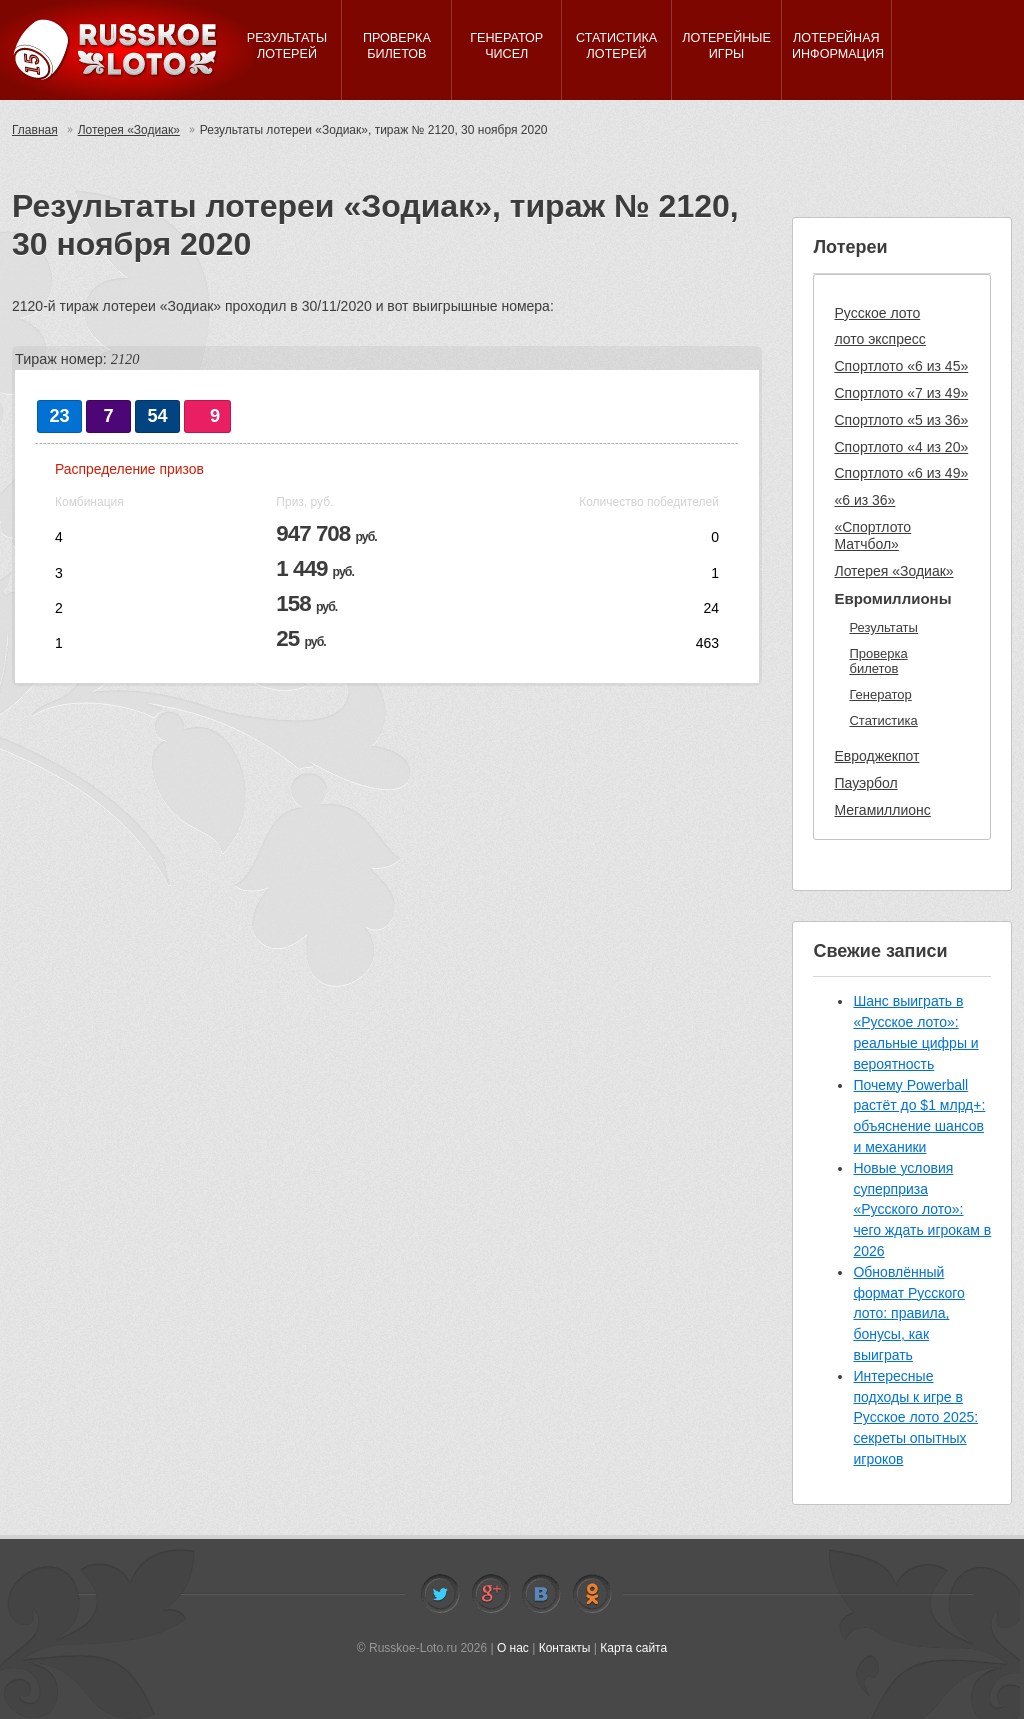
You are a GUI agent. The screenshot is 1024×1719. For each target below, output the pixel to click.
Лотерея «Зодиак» (129, 130)
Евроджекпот (876, 756)
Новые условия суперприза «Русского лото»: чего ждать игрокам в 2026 (922, 1209)
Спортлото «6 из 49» (901, 473)
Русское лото (877, 313)
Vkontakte (541, 1594)
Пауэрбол (865, 783)
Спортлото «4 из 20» (901, 447)
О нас (513, 1648)
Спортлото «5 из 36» (901, 420)
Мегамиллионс (882, 810)
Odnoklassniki (592, 1594)
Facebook (491, 1594)
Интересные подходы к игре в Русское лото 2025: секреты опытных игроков (915, 1417)
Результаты (883, 627)
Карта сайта (633, 1648)
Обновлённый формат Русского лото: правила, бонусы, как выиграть (908, 1313)
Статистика (883, 720)
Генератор (880, 694)
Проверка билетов (878, 661)
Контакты (565, 1648)
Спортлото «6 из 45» (901, 366)
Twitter (440, 1594)
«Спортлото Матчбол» (872, 535)
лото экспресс (879, 339)
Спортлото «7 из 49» (901, 393)
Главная (35, 130)
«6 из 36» (864, 500)
